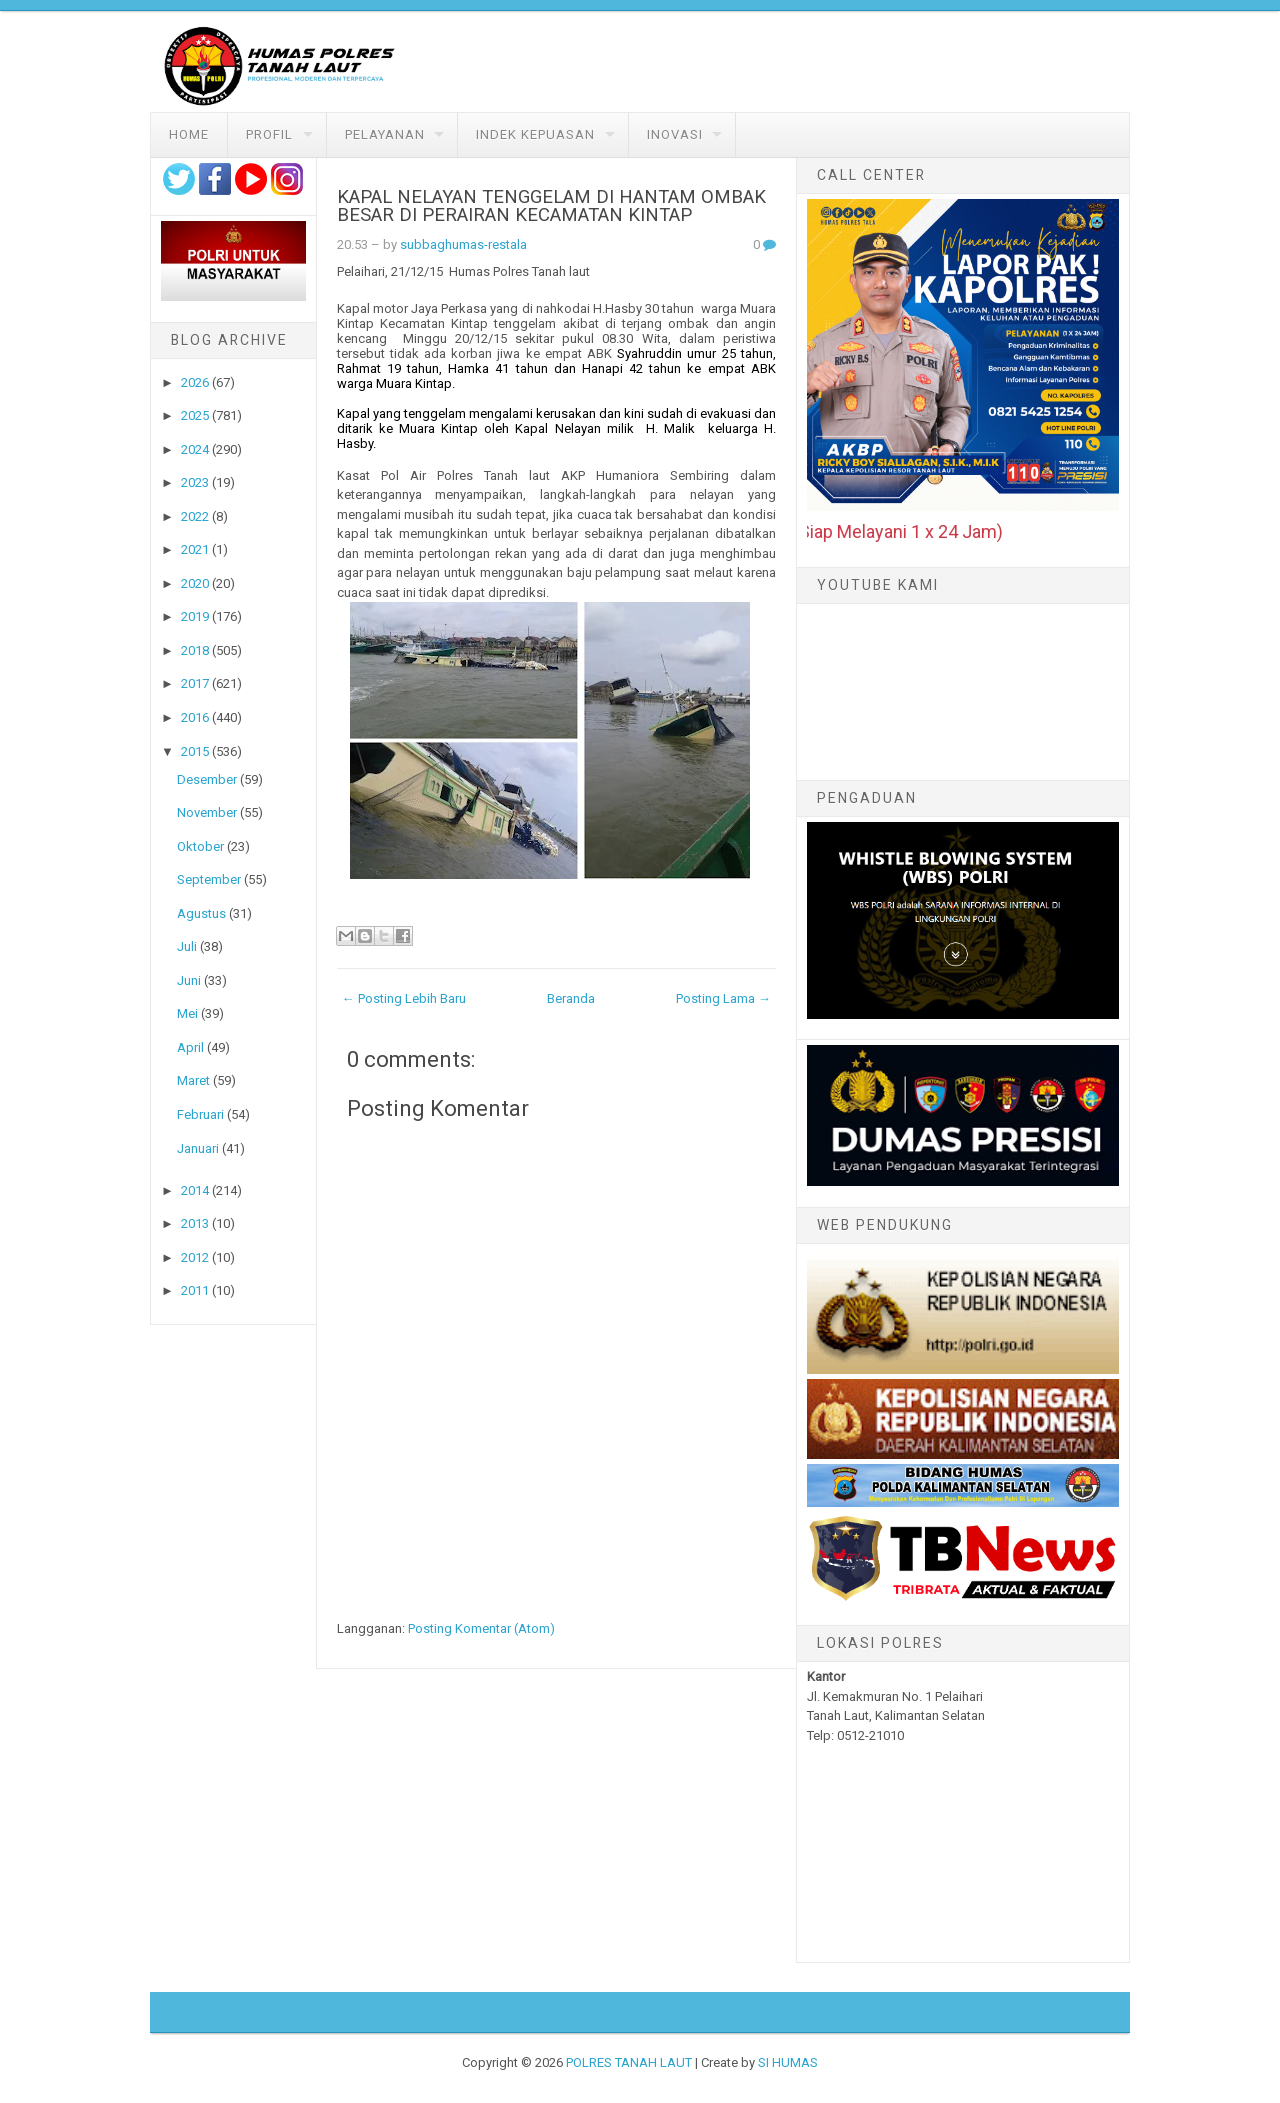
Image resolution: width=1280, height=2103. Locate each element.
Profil (269, 134)
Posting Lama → (723, 998)
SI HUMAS (788, 2062)
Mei (187, 1013)
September (209, 879)
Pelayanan (385, 134)
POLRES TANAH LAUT (629, 2062)
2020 (195, 583)
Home (189, 134)
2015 (195, 751)
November (207, 812)
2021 (195, 549)
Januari (198, 1148)
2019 (195, 616)
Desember (207, 779)
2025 (195, 415)
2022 (195, 516)
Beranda (571, 998)
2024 (195, 449)
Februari (200, 1114)
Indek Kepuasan (535, 134)
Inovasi (675, 134)
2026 (195, 382)
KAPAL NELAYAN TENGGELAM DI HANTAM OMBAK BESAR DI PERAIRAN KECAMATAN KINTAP (551, 206)
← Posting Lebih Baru (404, 998)
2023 (195, 482)
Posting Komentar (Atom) (481, 1628)
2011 (195, 1290)
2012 (195, 1257)
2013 (195, 1223)
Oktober (200, 846)
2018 (195, 650)
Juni (189, 980)
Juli (187, 946)
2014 (195, 1190)
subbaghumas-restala (463, 244)
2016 (195, 717)
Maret (193, 1080)
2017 (195, 683)
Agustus (201, 913)
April (190, 1047)
